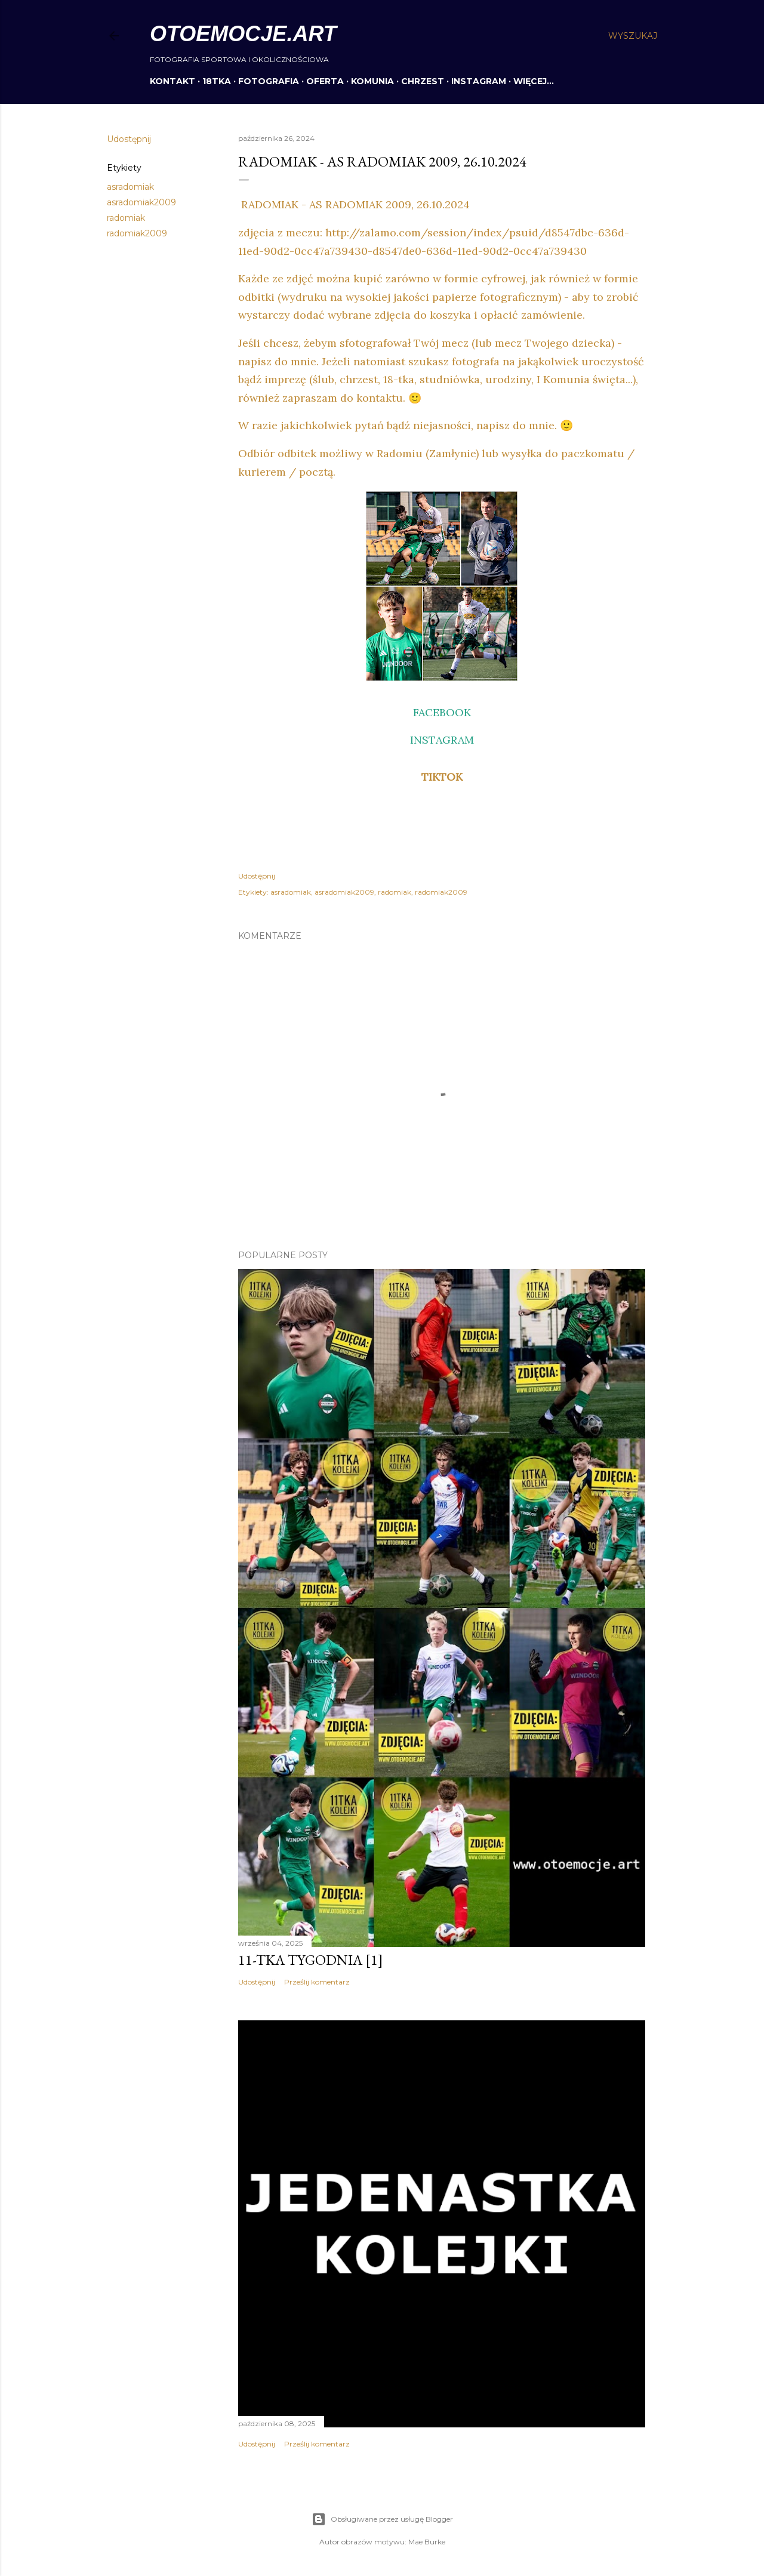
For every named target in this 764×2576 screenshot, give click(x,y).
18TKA (216, 81)
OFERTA (325, 81)
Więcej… (533, 81)
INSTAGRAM (478, 81)
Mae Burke (426, 2541)
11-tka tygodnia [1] (310, 1960)
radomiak (126, 217)
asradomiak (130, 186)
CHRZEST (422, 81)
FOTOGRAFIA (268, 81)
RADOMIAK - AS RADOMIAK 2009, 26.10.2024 (354, 204)
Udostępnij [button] (129, 139)
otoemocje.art (243, 33)
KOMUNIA (372, 81)
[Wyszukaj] (632, 35)
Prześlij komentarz (317, 1981)
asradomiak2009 (141, 202)
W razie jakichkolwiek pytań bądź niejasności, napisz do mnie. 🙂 (405, 425)
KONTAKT (172, 81)
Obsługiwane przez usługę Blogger (382, 2519)
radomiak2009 (137, 233)
